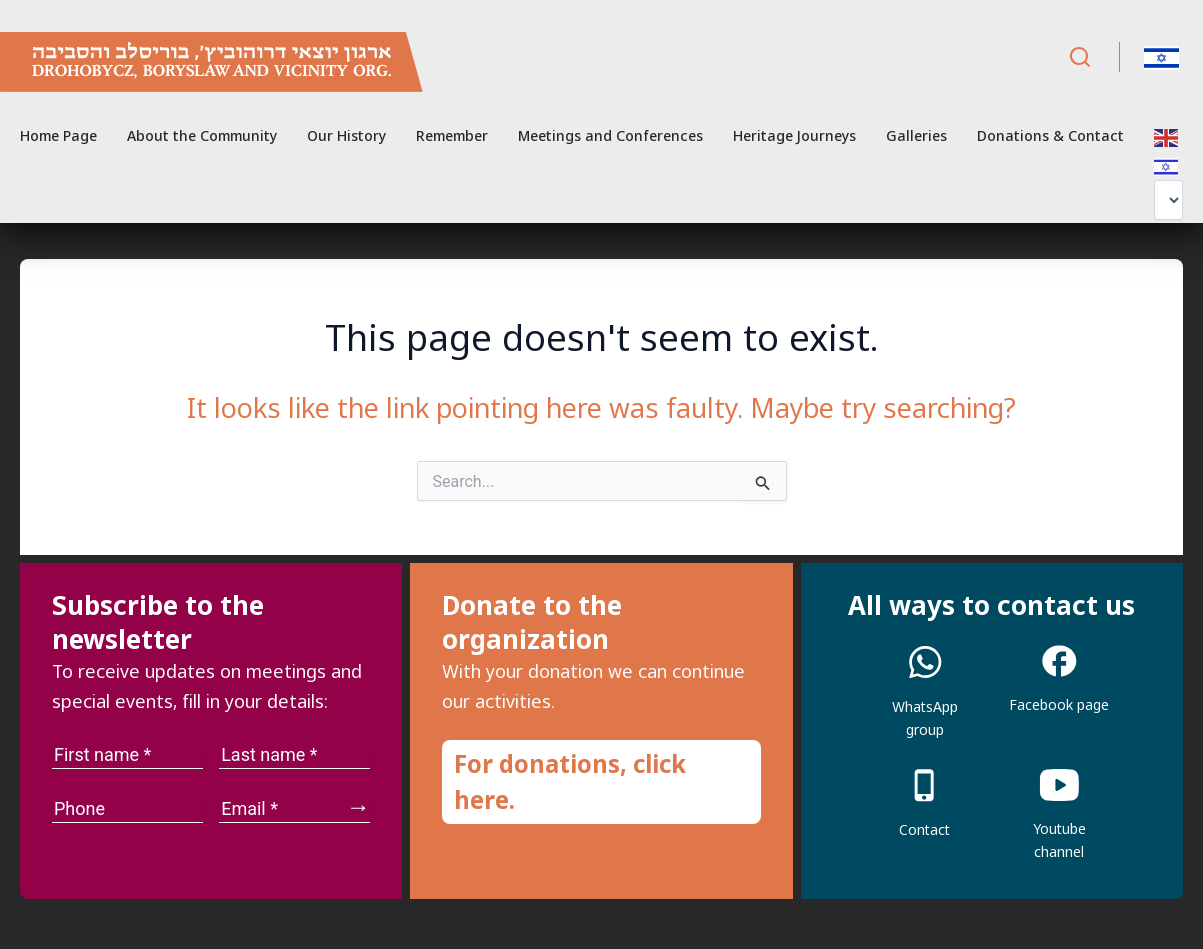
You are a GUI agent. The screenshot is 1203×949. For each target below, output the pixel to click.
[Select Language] (1168, 200)
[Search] (1080, 57)
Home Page (58, 135)
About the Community (202, 135)
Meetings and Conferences (610, 135)
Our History (346, 135)
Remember (452, 135)
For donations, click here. (570, 781)
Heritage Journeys (794, 135)
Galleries (916, 135)
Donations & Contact (1050, 135)
